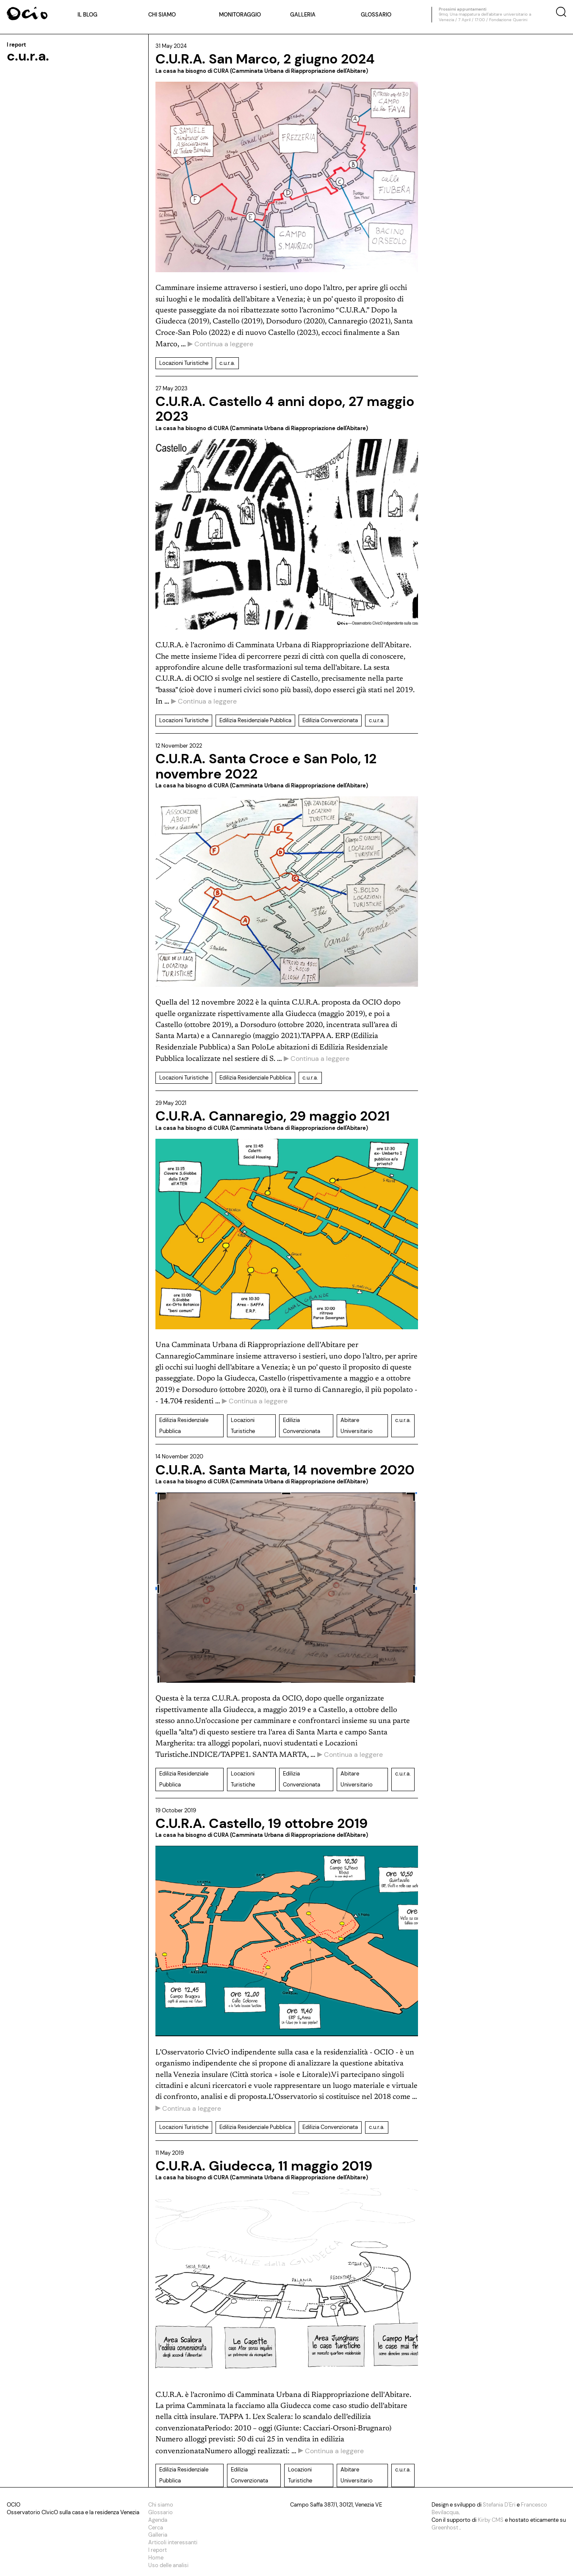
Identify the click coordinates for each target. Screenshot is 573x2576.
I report (157, 2550)
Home (155, 2557)
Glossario (376, 14)
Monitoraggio (240, 14)
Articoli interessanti (172, 2542)
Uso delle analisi (168, 2565)
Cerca (155, 2527)
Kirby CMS (491, 2520)
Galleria (303, 14)
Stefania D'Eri (500, 2504)
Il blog (87, 14)
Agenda (157, 2520)
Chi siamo (162, 14)
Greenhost (446, 2527)
